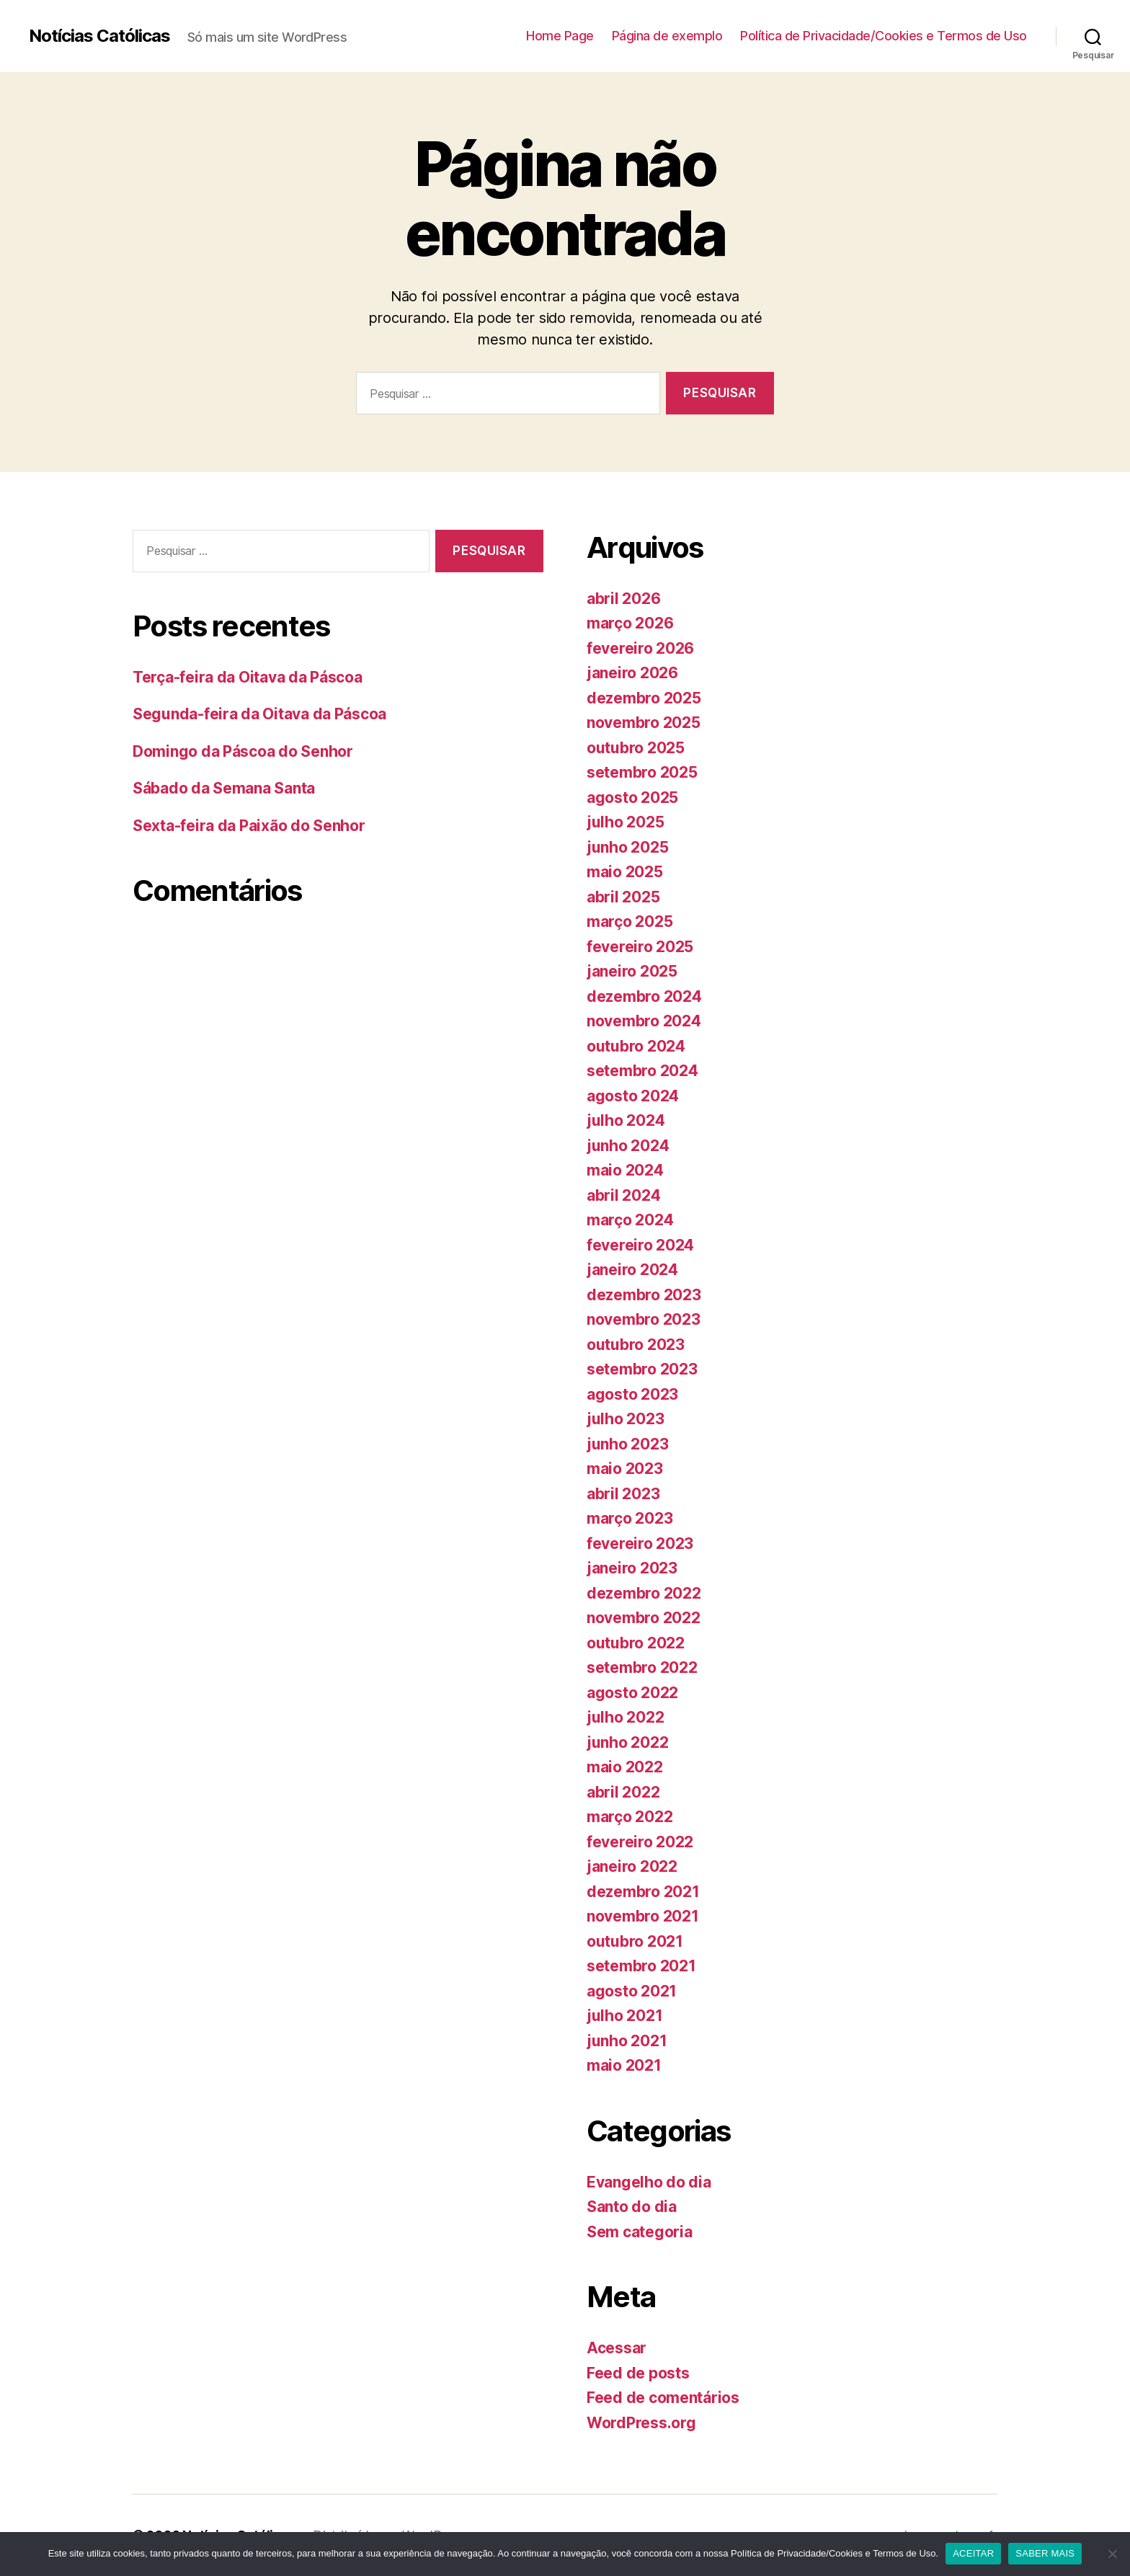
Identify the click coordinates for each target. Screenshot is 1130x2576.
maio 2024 (625, 1170)
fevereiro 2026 (640, 648)
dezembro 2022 (644, 1593)
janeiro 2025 (632, 971)
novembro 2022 (643, 1618)
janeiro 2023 (632, 1568)
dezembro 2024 (644, 996)
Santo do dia (632, 2207)
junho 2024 (628, 1146)
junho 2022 (627, 1742)
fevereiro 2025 (640, 947)
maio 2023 (625, 1469)
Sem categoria (640, 2232)
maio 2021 (624, 2065)
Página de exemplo (667, 35)
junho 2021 (627, 2041)
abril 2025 (623, 897)
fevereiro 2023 (640, 1544)
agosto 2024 (633, 1096)
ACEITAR (973, 2553)
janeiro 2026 (632, 673)
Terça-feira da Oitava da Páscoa (247, 677)
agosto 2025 (632, 798)
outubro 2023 (636, 1345)
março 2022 (629, 1817)
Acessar (616, 2348)
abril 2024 (623, 1195)
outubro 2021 (635, 1941)
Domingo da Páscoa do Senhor (243, 751)
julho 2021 (624, 2016)
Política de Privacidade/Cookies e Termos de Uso (883, 35)
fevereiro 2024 (640, 1245)
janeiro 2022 (632, 1866)
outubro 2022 (636, 1643)
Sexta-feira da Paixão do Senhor (249, 826)
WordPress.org (641, 2423)
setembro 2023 (642, 1369)
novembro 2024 (644, 1021)
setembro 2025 (642, 772)
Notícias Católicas (99, 36)
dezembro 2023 (644, 1295)
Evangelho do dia (649, 2182)
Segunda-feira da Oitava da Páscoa (259, 714)
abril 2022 (623, 1792)
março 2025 (629, 921)
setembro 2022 (642, 1667)
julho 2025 (625, 822)
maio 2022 (625, 1767)
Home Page (560, 35)
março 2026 (630, 623)
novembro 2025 (643, 723)
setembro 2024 (642, 1071)
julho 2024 (625, 1120)
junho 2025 (627, 847)
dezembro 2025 (644, 698)
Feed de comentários (663, 2398)
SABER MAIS (1045, 2553)
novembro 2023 (643, 1319)
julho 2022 (625, 1717)
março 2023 (629, 1518)
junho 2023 (627, 1444)
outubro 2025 (636, 748)
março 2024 (630, 1220)
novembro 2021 (643, 1916)
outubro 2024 (636, 1046)
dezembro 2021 (643, 1892)
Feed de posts (638, 2373)
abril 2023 (623, 1494)
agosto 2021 (632, 1991)
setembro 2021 (641, 1966)
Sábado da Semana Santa (224, 788)
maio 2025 (625, 872)
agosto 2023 (632, 1394)
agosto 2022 (632, 1693)
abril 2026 (623, 599)
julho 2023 (625, 1419)
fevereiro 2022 (640, 1842)
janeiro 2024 (632, 1270)
